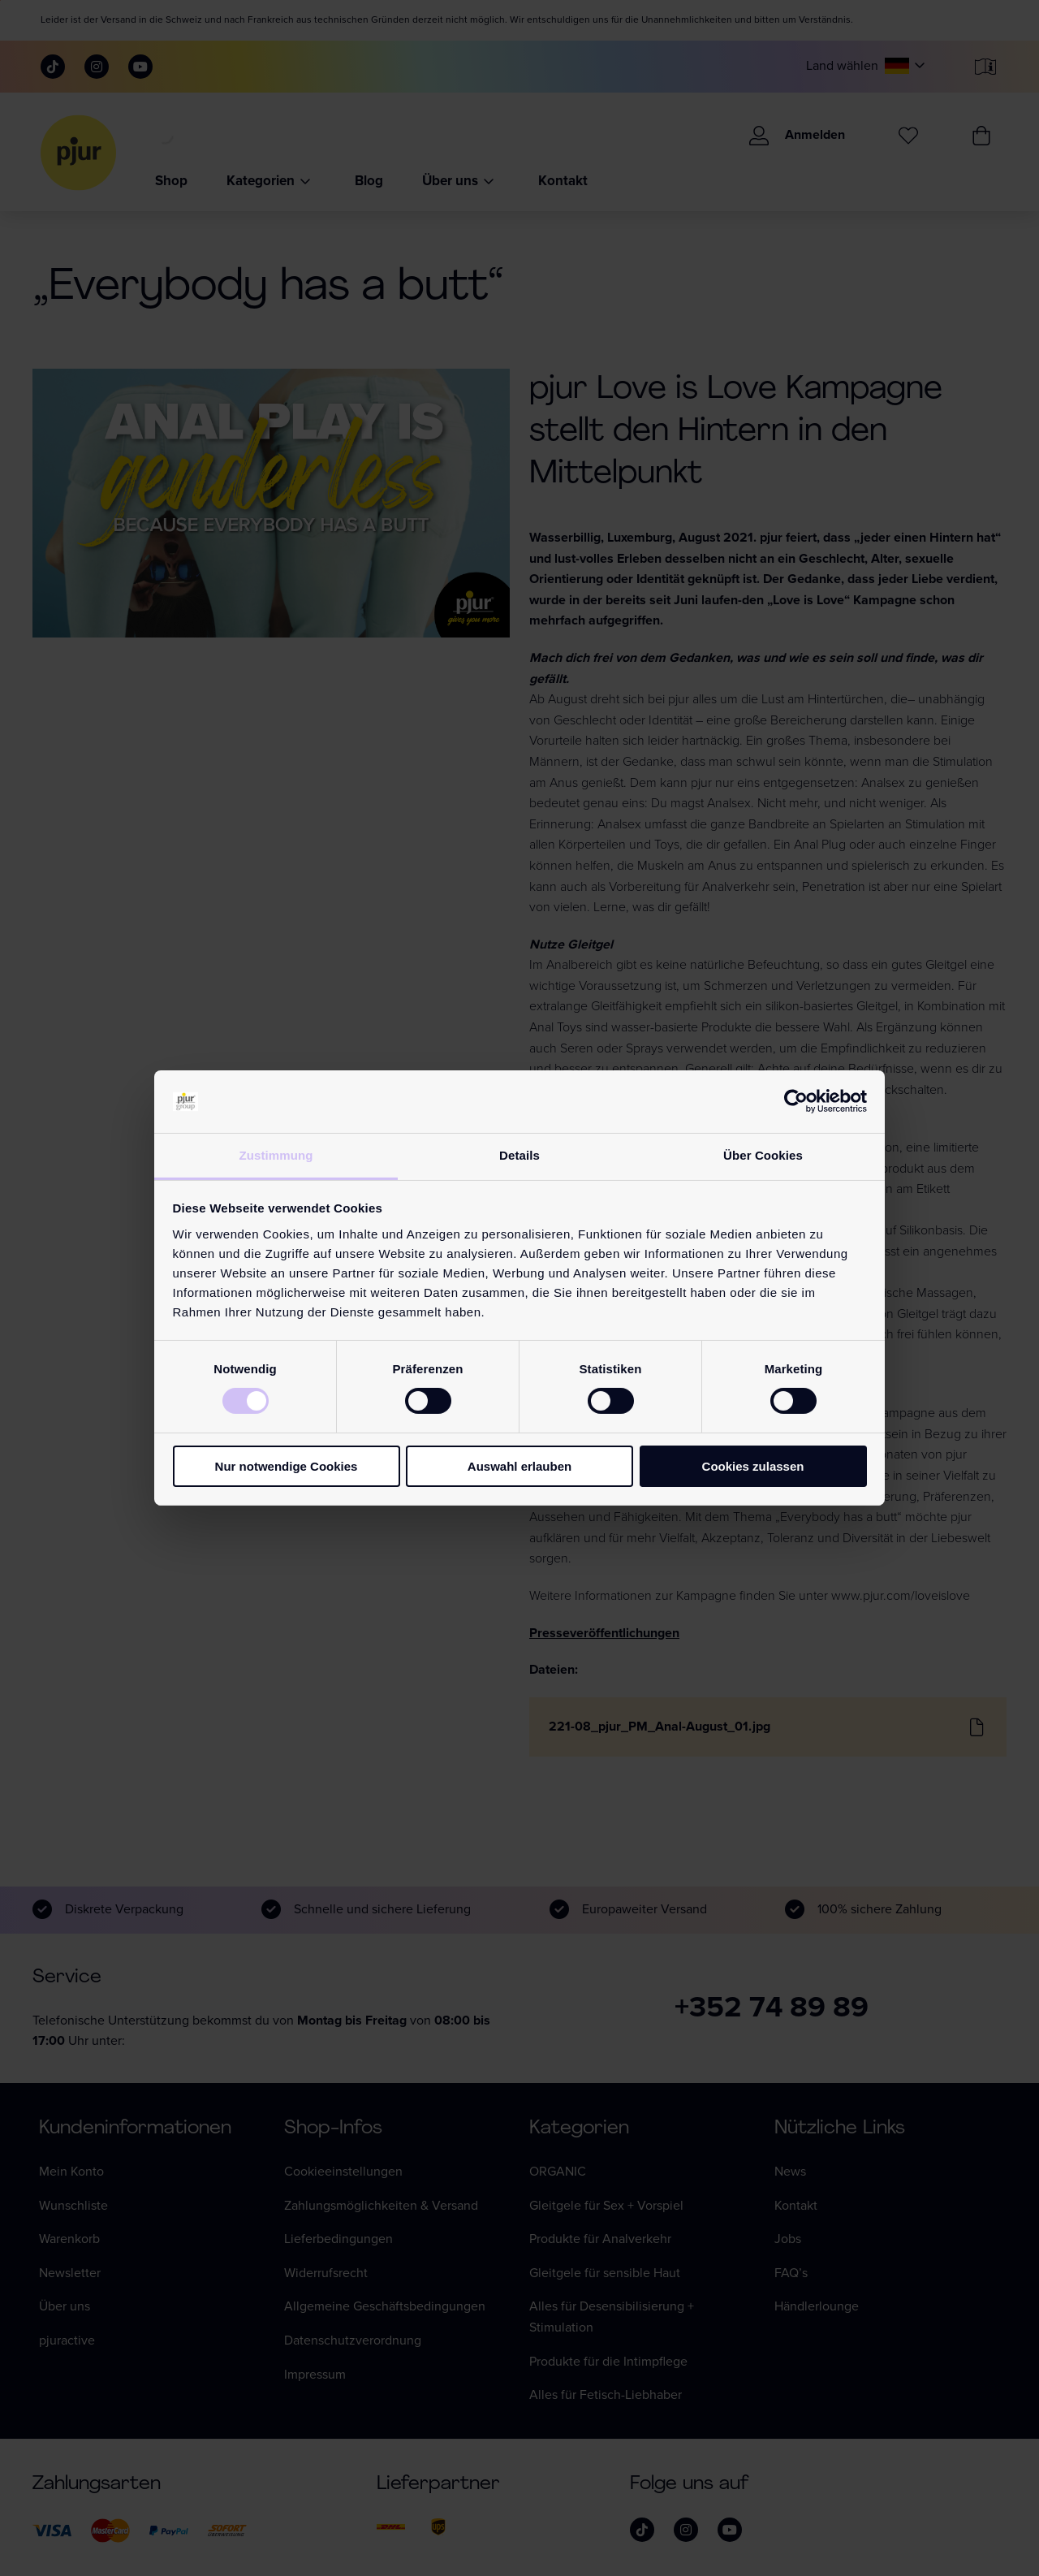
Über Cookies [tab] (763, 1155)
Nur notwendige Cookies (286, 1466)
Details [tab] (519, 1155)
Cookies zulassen (753, 1466)
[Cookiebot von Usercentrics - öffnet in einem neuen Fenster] (796, 1101)
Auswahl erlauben (519, 1466)
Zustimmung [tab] (276, 1155)
